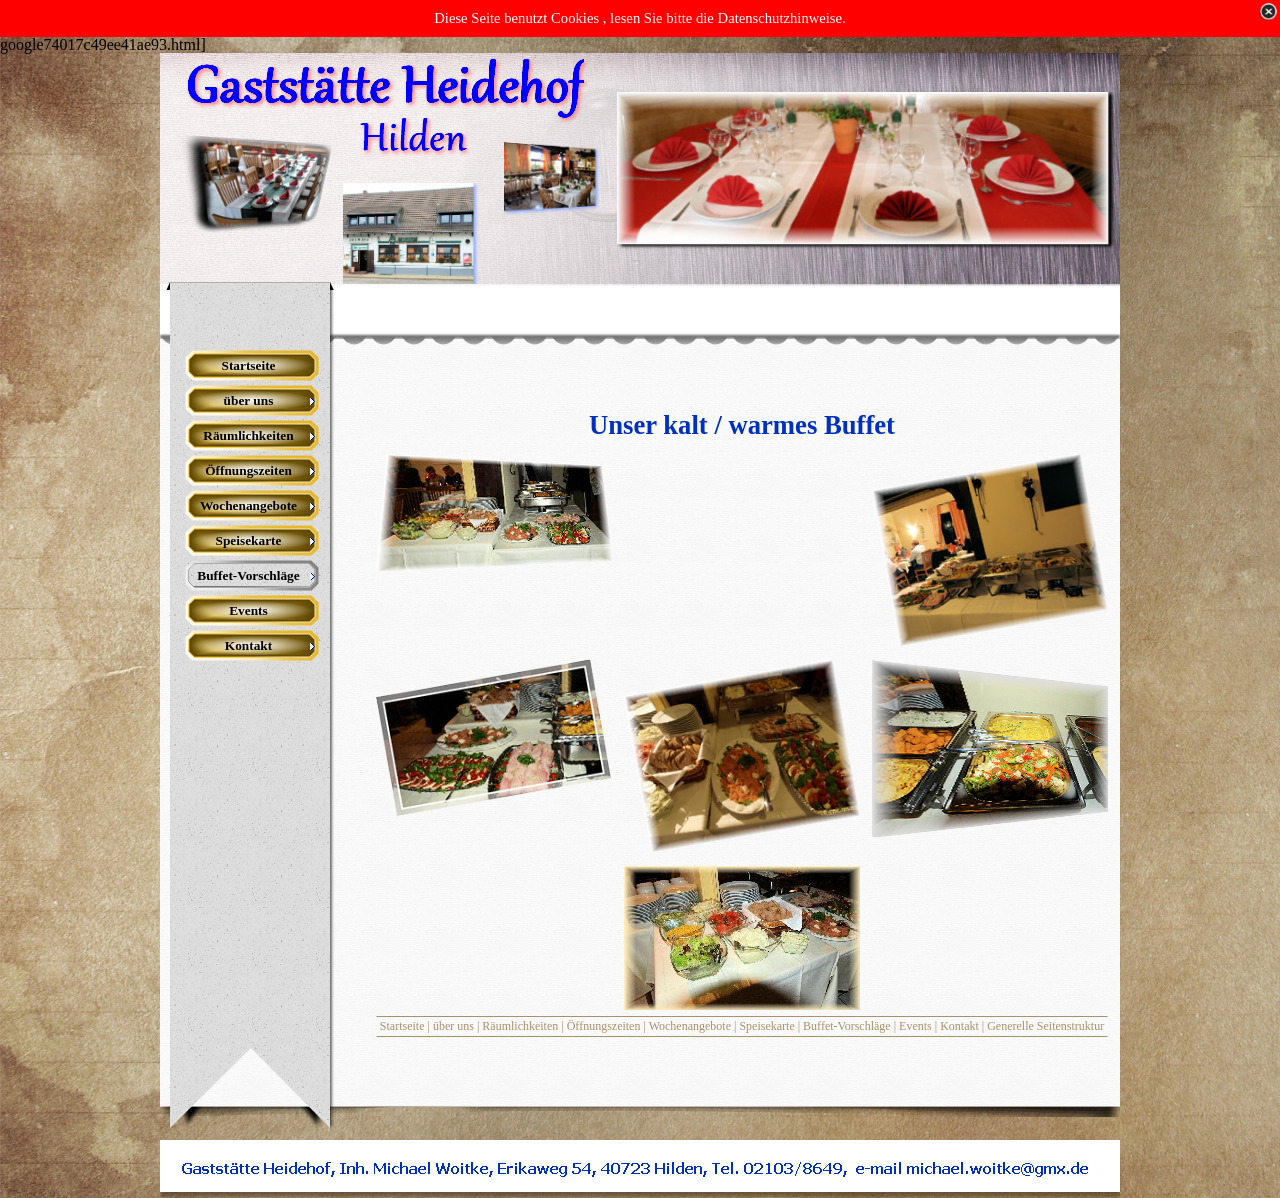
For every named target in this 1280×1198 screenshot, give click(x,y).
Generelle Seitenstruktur (1045, 1026)
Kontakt (959, 1026)
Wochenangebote (690, 1026)
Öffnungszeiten (604, 1026)
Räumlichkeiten (520, 1026)
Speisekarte (766, 1026)
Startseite (402, 1026)
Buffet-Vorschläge (847, 1026)
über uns (453, 1026)
